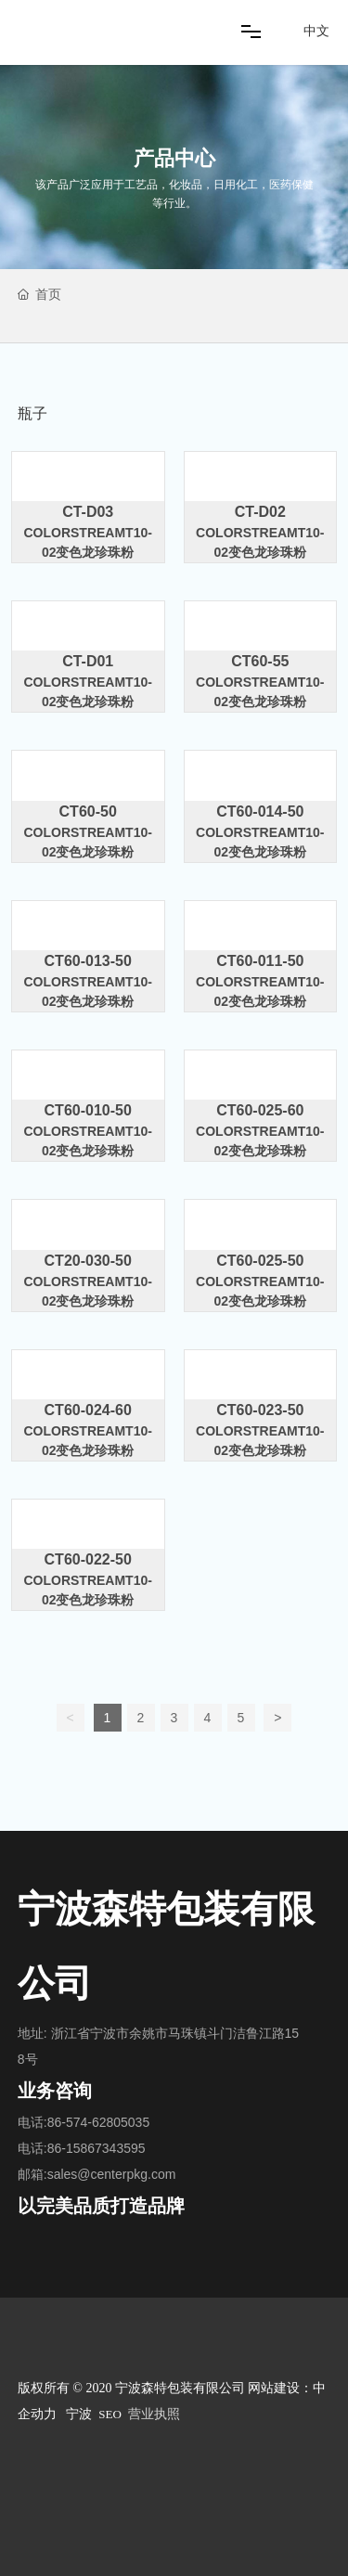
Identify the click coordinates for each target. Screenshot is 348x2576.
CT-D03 (87, 512)
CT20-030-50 (88, 1261)
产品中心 (174, 158)
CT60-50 (88, 811)
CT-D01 (87, 661)
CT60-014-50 (259, 811)
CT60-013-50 (88, 961)
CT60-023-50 (259, 1410)
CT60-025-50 (259, 1261)
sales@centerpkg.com (111, 2174)
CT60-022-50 (88, 1559)
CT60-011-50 (259, 961)
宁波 (79, 2414)
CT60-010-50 (88, 1110)
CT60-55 (260, 661)
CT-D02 (260, 512)
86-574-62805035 (98, 2122)
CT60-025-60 (259, 1110)
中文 (316, 30)
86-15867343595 (96, 2148)
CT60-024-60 (88, 1410)
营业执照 (154, 2414)
